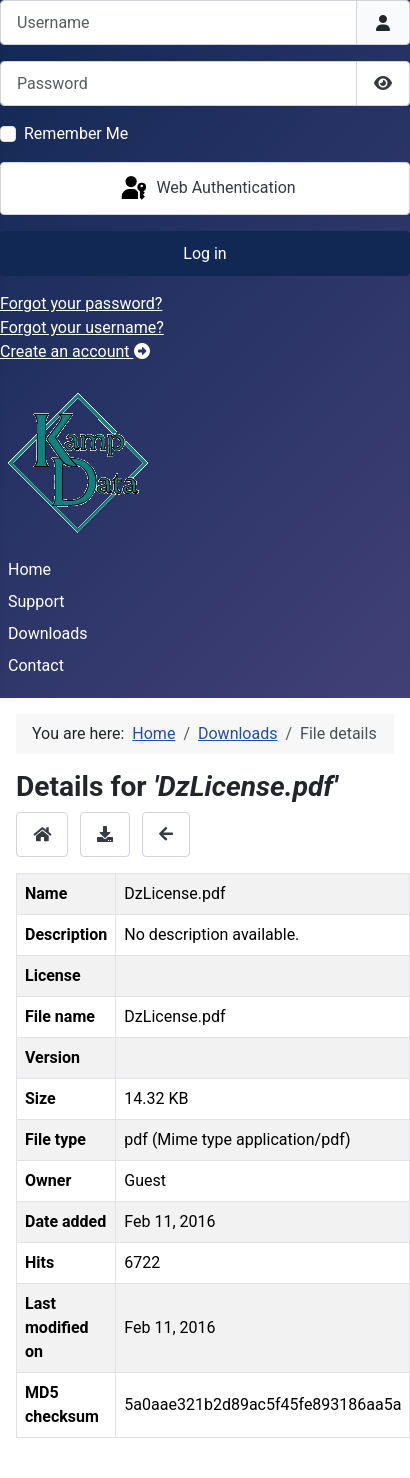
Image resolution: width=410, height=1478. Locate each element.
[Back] (166, 834)
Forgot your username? (82, 327)
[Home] (42, 834)
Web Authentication (206, 189)
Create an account (75, 351)
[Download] (105, 834)
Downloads (47, 633)
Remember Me (76, 133)
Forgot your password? (81, 303)
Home (29, 569)
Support (36, 601)
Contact (36, 665)
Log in (204, 253)
